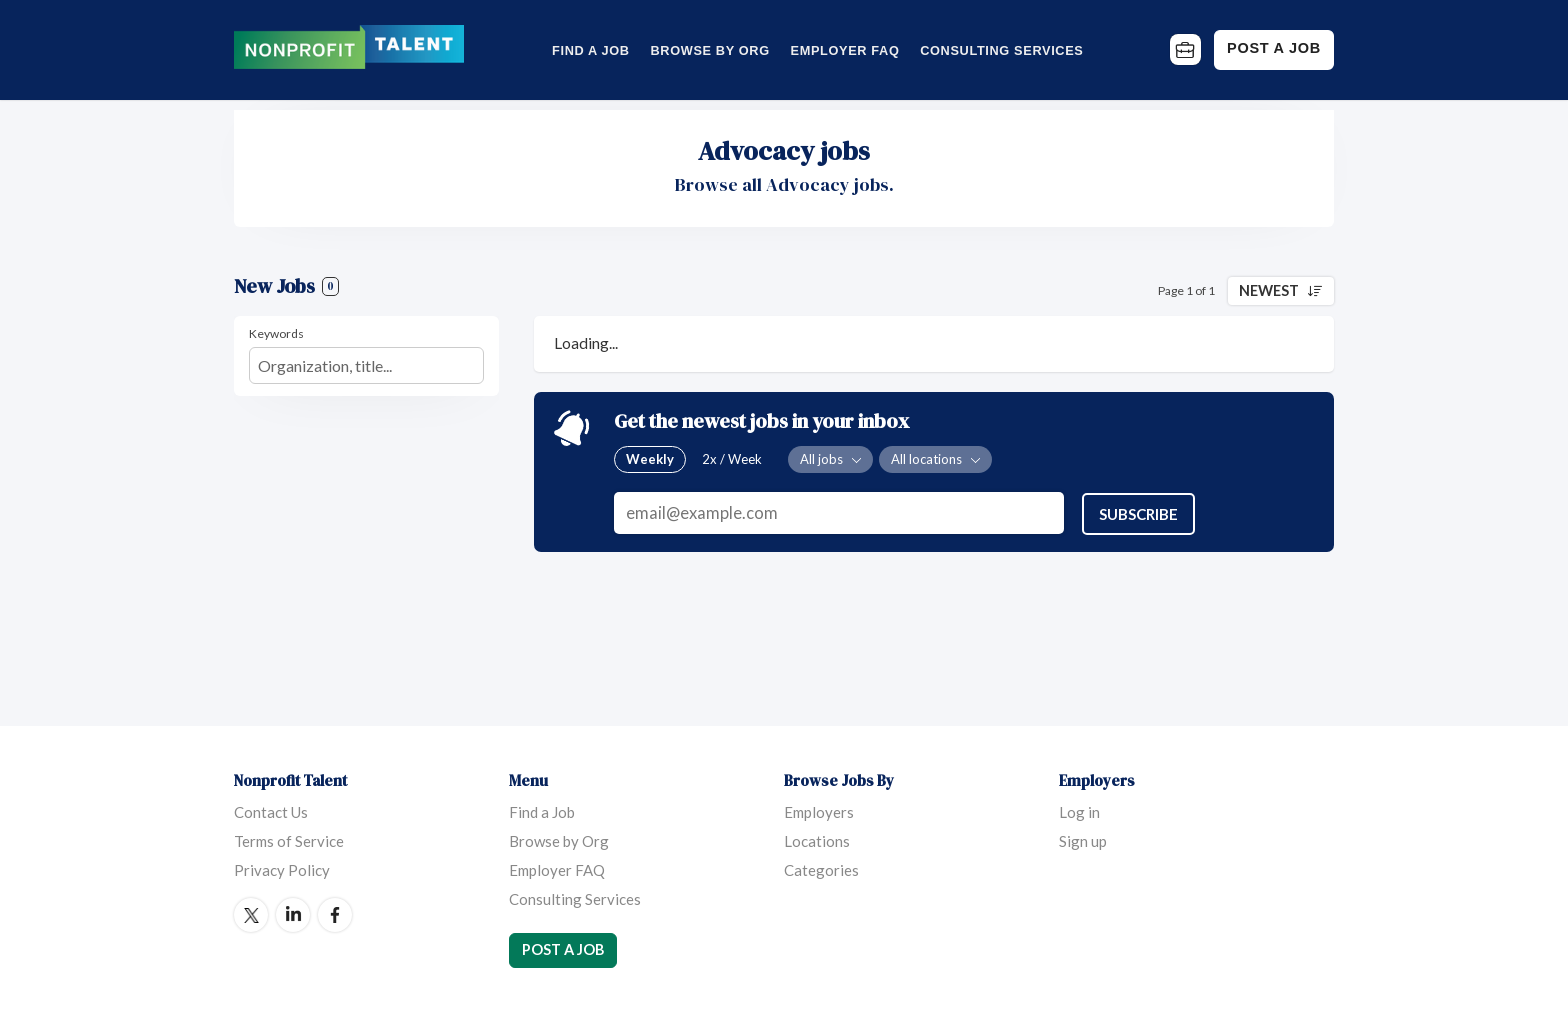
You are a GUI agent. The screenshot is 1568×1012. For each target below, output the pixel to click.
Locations (817, 841)
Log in (1079, 812)
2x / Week (732, 459)
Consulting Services (1001, 50)
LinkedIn (293, 915)
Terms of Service (289, 841)
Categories (821, 870)
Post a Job (1274, 48)
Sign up (1083, 841)
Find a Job (591, 50)
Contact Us (271, 812)
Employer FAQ (845, 50)
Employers (819, 812)
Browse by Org (709, 50)
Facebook (335, 915)
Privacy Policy (282, 870)
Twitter (251, 915)
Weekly (650, 459)
